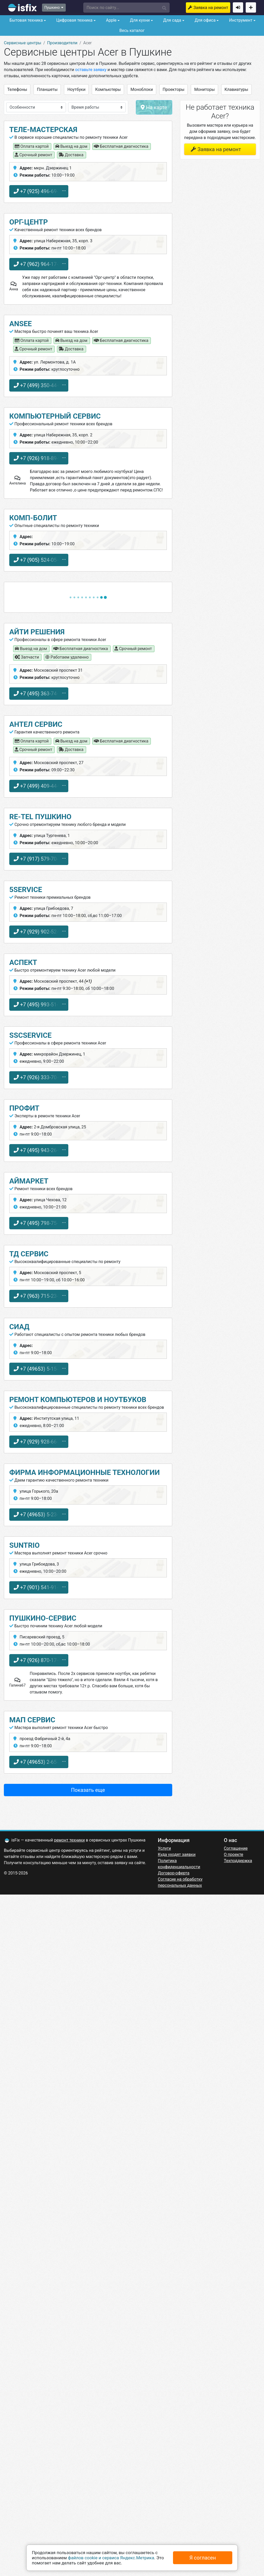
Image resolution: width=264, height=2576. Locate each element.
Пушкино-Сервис (42, 1618)
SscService (30, 1035)
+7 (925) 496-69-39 (39, 191)
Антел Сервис (35, 724)
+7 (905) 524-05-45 (39, 560)
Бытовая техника (26, 20)
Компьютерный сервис (55, 416)
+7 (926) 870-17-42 (39, 1660)
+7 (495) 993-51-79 (39, 1004)
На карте (154, 107)
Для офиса (205, 20)
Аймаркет (28, 1181)
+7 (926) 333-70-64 (39, 1077)
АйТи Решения (37, 632)
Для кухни (139, 20)
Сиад (19, 1326)
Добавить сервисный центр (251, 7)
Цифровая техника (74, 20)
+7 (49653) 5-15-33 (39, 1369)
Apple (111, 20)
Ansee (20, 323)
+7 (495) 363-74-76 (39, 693)
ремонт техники (69, 1840)
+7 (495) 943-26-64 (39, 1150)
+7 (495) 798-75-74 (39, 1223)
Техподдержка (238, 1860)
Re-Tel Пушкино (40, 816)
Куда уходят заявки (176, 1854)
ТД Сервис (28, 1254)
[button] (126, 8)
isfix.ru (22, 8)
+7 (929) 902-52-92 (39, 932)
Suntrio (24, 1545)
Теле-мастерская (43, 129)
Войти (238, 7)
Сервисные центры (22, 42)
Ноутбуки (76, 89)
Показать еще (88, 1790)
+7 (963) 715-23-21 (39, 1296)
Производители (62, 42)
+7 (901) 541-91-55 (39, 1587)
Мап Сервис (32, 1720)
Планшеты (47, 89)
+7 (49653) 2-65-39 (39, 1762)
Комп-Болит (33, 518)
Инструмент (240, 20)
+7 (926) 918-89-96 (39, 458)
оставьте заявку (91, 69)
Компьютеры (108, 89)
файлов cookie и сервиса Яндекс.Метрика (111, 2557)
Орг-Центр (28, 222)
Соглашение (236, 1848)
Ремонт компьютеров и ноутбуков (77, 1399)
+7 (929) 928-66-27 (39, 1442)
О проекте (233, 1854)
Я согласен (202, 2558)
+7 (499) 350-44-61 (39, 385)
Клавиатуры (236, 89)
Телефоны (17, 89)
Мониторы (204, 89)
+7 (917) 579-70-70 (39, 859)
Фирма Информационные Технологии (84, 1472)
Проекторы (174, 89)
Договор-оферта (173, 1873)
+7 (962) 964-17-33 (39, 264)
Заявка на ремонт (210, 7)
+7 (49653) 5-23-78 (39, 1514)
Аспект (23, 962)
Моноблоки (141, 89)
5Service (25, 889)
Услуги (164, 1848)
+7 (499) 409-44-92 (39, 786)
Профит (24, 1108)
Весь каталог (132, 30)
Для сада (171, 20)
